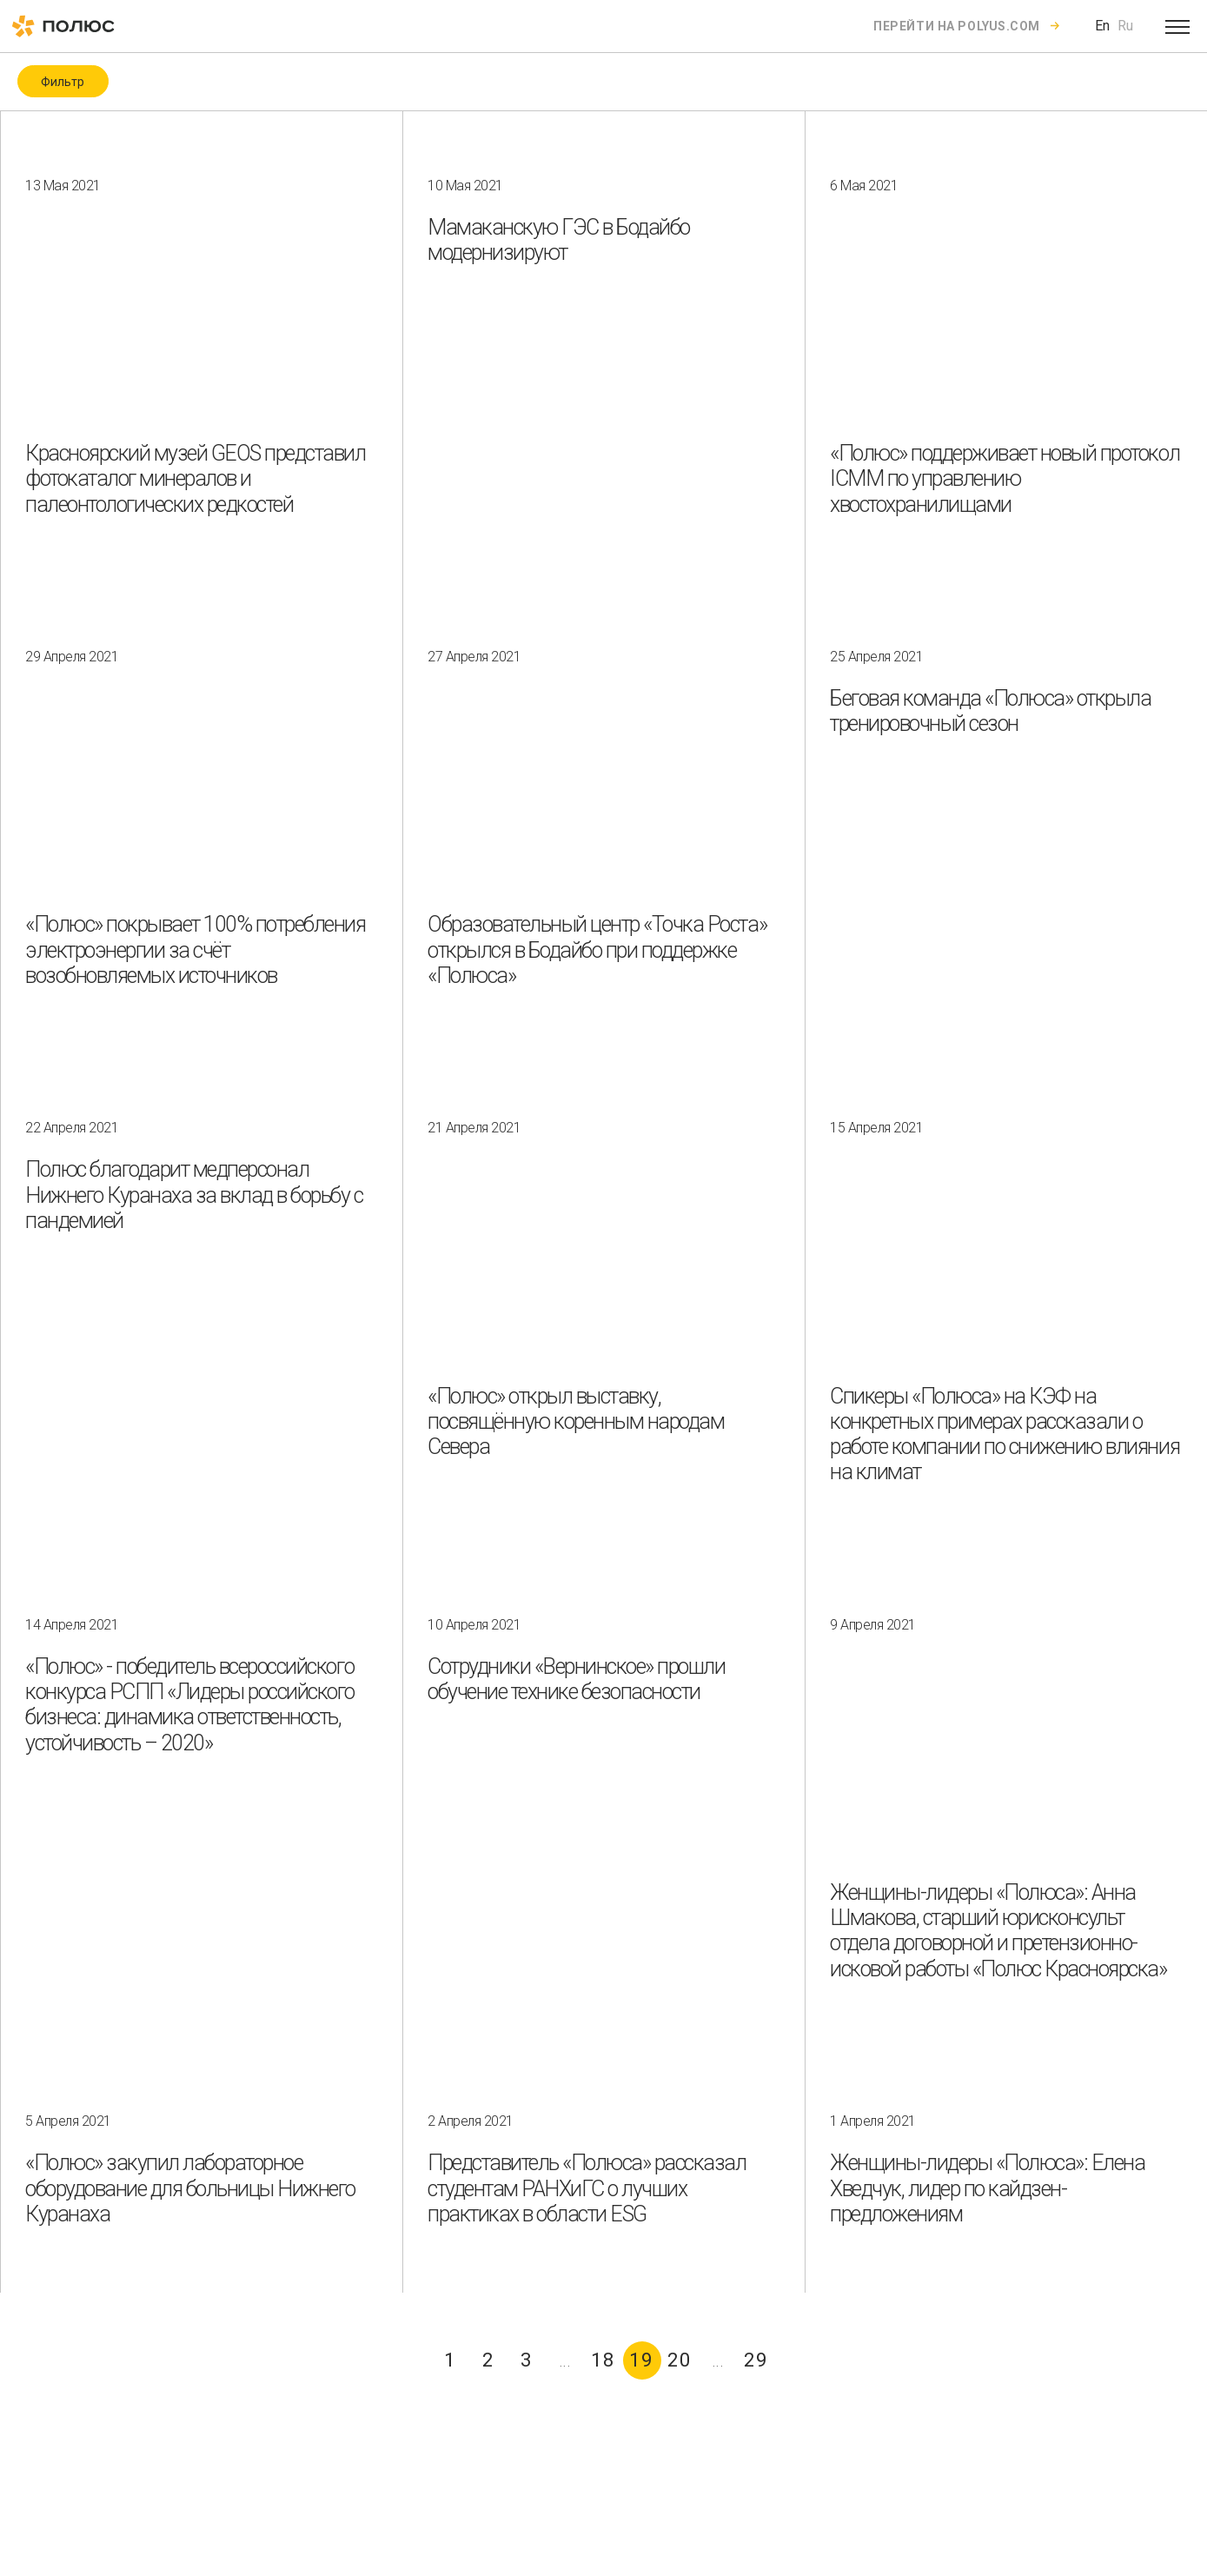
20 (679, 2360)
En (1102, 25)
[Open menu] (1177, 26)
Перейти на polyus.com (956, 26)
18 (603, 2360)
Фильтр (62, 82)
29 (756, 2360)
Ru (1125, 25)
